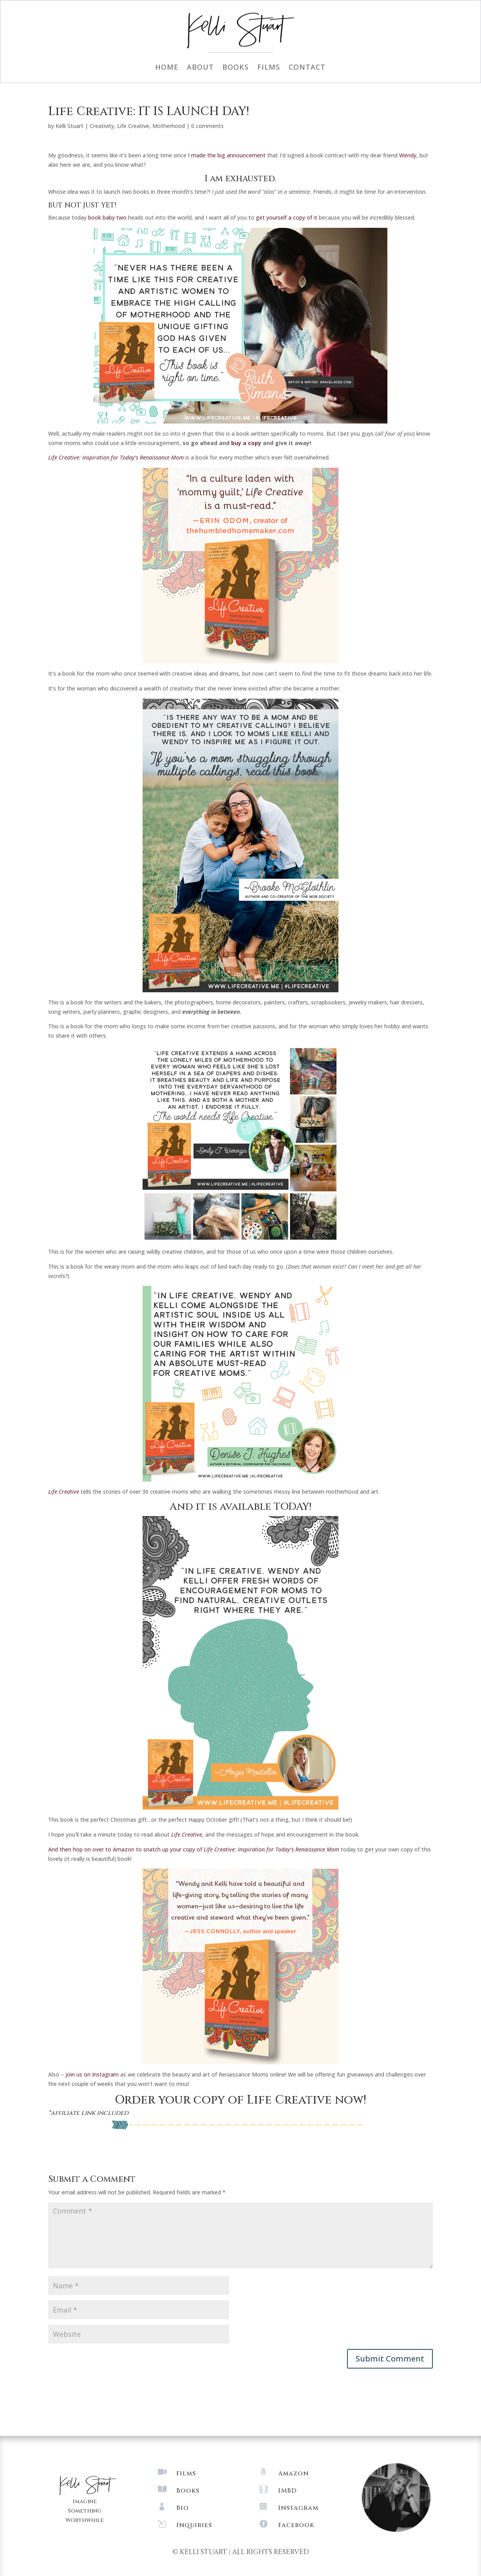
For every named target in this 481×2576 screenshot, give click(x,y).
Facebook (296, 2525)
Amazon (293, 2473)
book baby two (107, 217)
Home (166, 68)
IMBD (287, 2490)
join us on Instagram (92, 2074)
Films (268, 68)
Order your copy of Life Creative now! (240, 2100)
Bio (182, 2508)
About (200, 68)
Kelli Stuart (69, 126)
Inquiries (194, 2525)
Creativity (102, 126)
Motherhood (168, 126)
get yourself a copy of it (285, 217)
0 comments (207, 126)
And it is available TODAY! (240, 1507)
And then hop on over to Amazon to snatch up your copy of (193, 1849)
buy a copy (246, 443)
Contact (307, 68)
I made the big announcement (227, 155)
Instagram (298, 2508)
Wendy (407, 155)
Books (235, 68)
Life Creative (133, 126)
